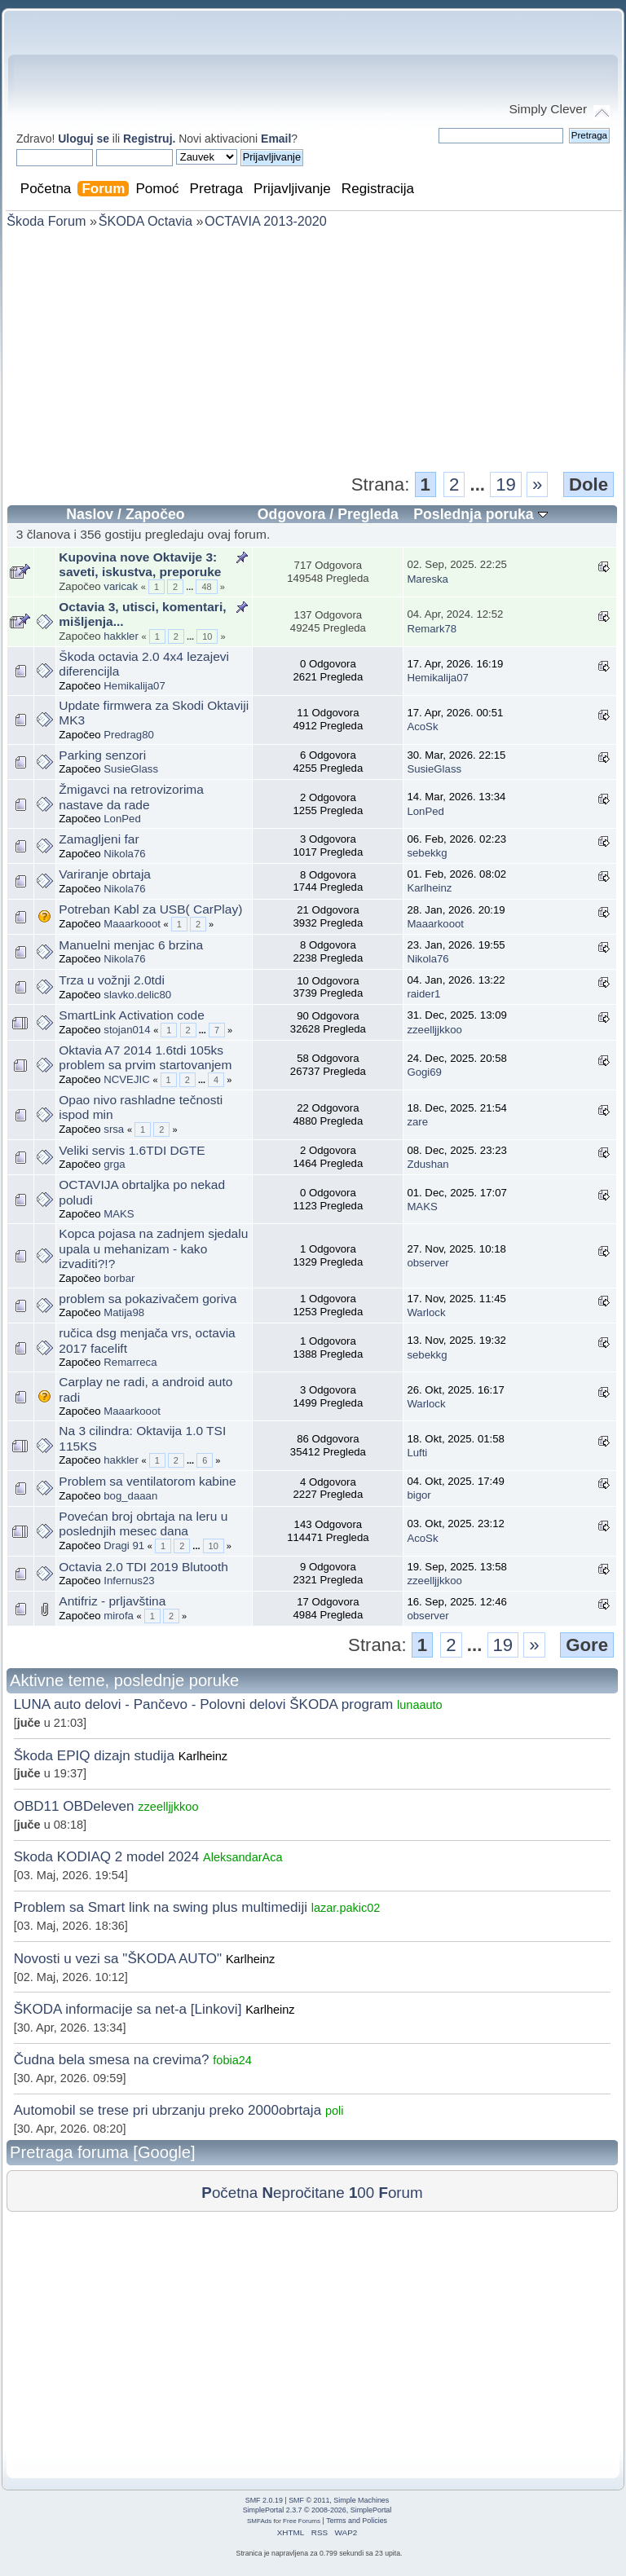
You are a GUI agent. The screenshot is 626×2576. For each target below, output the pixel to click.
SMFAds (259, 2521)
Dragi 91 (124, 1545)
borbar (119, 1278)
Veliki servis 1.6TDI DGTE (132, 1150)
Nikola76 (124, 854)
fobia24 (232, 2060)
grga (114, 1164)
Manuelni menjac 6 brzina (131, 945)
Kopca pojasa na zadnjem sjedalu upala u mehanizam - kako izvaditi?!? (153, 1248)
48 (206, 587)
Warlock (426, 1312)
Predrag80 (129, 735)
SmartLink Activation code (132, 1015)
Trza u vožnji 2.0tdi (112, 980)
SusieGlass (131, 769)
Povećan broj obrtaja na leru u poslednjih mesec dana (143, 1524)
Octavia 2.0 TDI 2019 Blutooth (143, 1567)
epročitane (303, 2192)
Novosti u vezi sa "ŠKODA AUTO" (118, 1958)
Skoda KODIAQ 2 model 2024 (107, 1857)
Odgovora (292, 514)
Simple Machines (361, 2500)
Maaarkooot (132, 924)
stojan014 (127, 1030)
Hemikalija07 (134, 686)
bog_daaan (130, 1496)
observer (427, 1263)
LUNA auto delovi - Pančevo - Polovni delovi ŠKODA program (204, 1704)
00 (361, 2192)
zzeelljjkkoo (434, 1030)
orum (400, 2192)
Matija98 (124, 1312)
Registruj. (151, 138)
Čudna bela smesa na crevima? (114, 2059)
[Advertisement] (312, 349)
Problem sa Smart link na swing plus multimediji (160, 1907)
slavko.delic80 (137, 995)
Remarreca (130, 1362)
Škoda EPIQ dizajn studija (94, 1756)
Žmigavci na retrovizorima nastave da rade (131, 797)
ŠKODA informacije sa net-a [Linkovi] (128, 2009)
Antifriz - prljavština (112, 1601)
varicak (121, 586)
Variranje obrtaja (105, 874)
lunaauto (420, 1704)
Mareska (427, 579)
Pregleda (368, 514)
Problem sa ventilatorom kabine (147, 1481)
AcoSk (422, 726)
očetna (229, 2192)
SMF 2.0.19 (264, 2500)
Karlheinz (429, 888)
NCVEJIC (126, 1079)
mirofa (119, 1615)
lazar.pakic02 (346, 1907)
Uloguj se (83, 138)
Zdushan (427, 1164)
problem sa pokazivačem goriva (147, 1299)
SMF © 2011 (309, 2500)
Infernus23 (129, 1580)
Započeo (155, 514)
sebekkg (427, 853)
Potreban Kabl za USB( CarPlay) (150, 909)
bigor (418, 1495)
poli (334, 2110)
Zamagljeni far (99, 839)
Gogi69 (424, 1072)
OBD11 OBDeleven (74, 1806)
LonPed (122, 818)
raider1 (423, 994)
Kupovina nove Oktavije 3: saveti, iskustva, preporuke (140, 564)
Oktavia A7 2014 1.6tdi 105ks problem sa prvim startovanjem (145, 1057)
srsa (114, 1129)
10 (207, 636)
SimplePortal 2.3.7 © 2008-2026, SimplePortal (317, 2510)
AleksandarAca (243, 1857)
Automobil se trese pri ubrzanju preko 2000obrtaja (168, 2110)
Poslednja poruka (480, 514)
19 (506, 484)
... (480, 484)
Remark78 (431, 629)
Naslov (89, 514)
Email (276, 138)
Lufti (417, 1453)
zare (417, 1122)
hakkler (121, 636)
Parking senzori (102, 755)
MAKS (119, 1214)
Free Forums (301, 2521)
